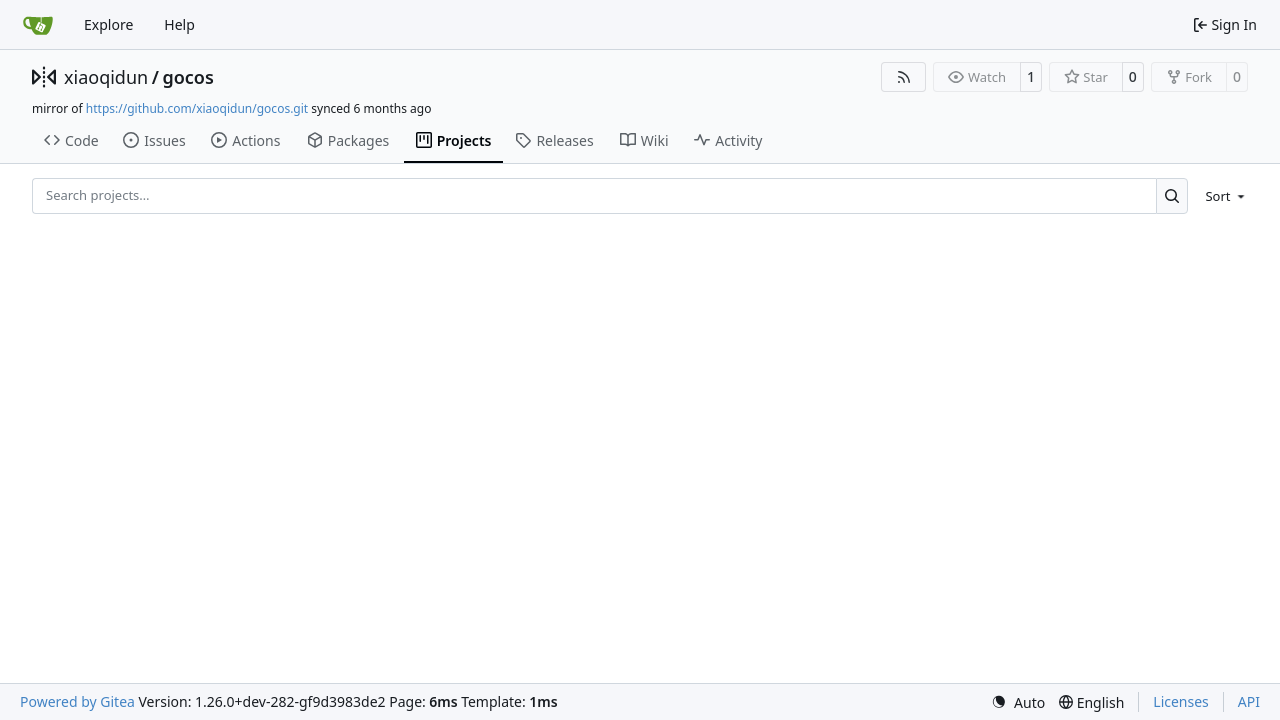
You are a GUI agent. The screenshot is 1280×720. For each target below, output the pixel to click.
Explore (108, 24)
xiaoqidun (106, 77)
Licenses (1181, 701)
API (1249, 701)
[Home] (38, 25)
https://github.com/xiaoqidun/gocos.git (197, 108)
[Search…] (1172, 195)
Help (179, 24)
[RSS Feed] (904, 77)
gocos (187, 77)
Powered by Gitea (77, 701)
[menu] (1221, 196)
